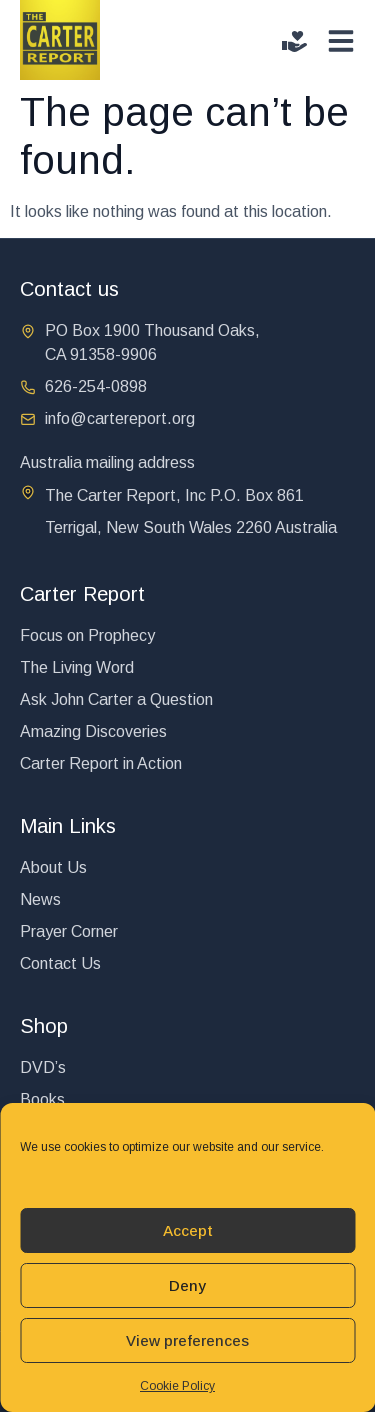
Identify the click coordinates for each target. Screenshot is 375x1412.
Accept (188, 1230)
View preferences (187, 1340)
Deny (187, 1285)
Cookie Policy (177, 1386)
